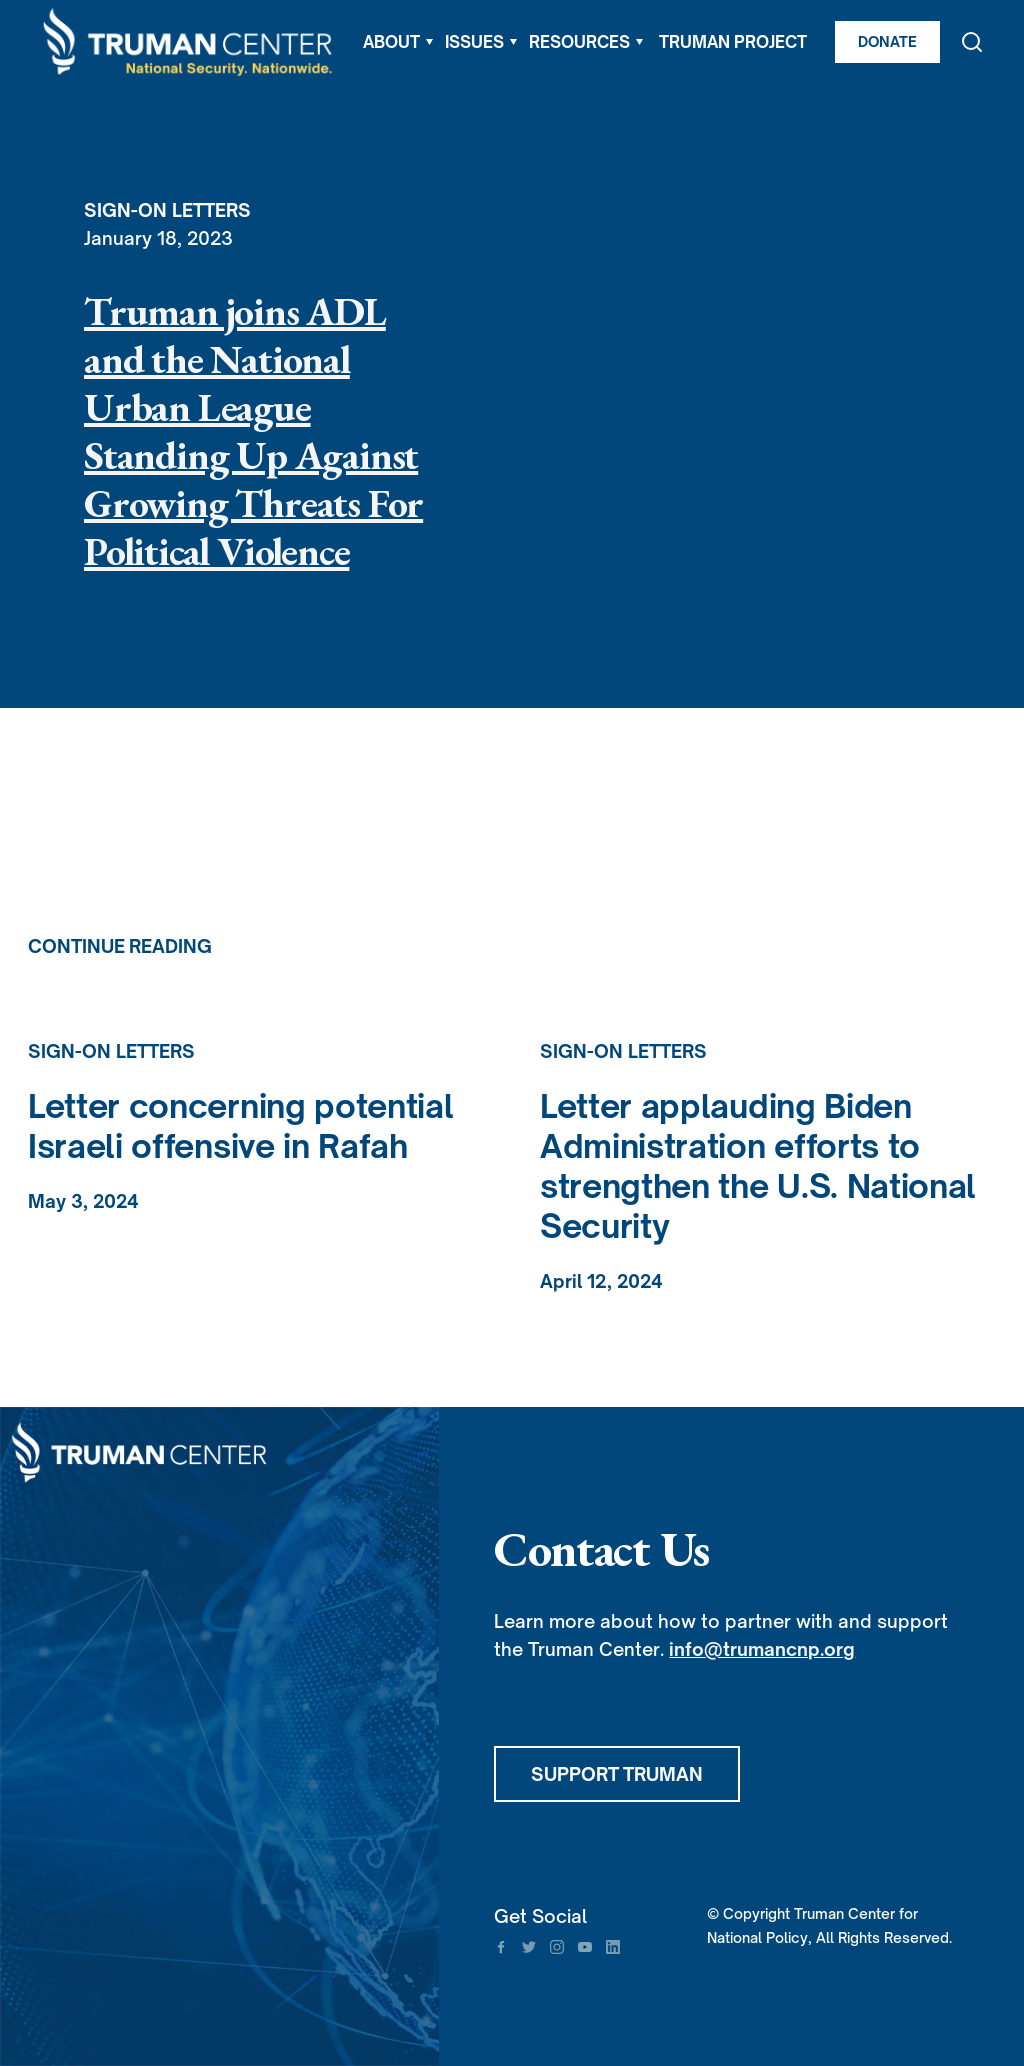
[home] (189, 42)
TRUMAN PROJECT (733, 42)
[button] (398, 42)
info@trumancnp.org (762, 1649)
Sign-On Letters (167, 210)
